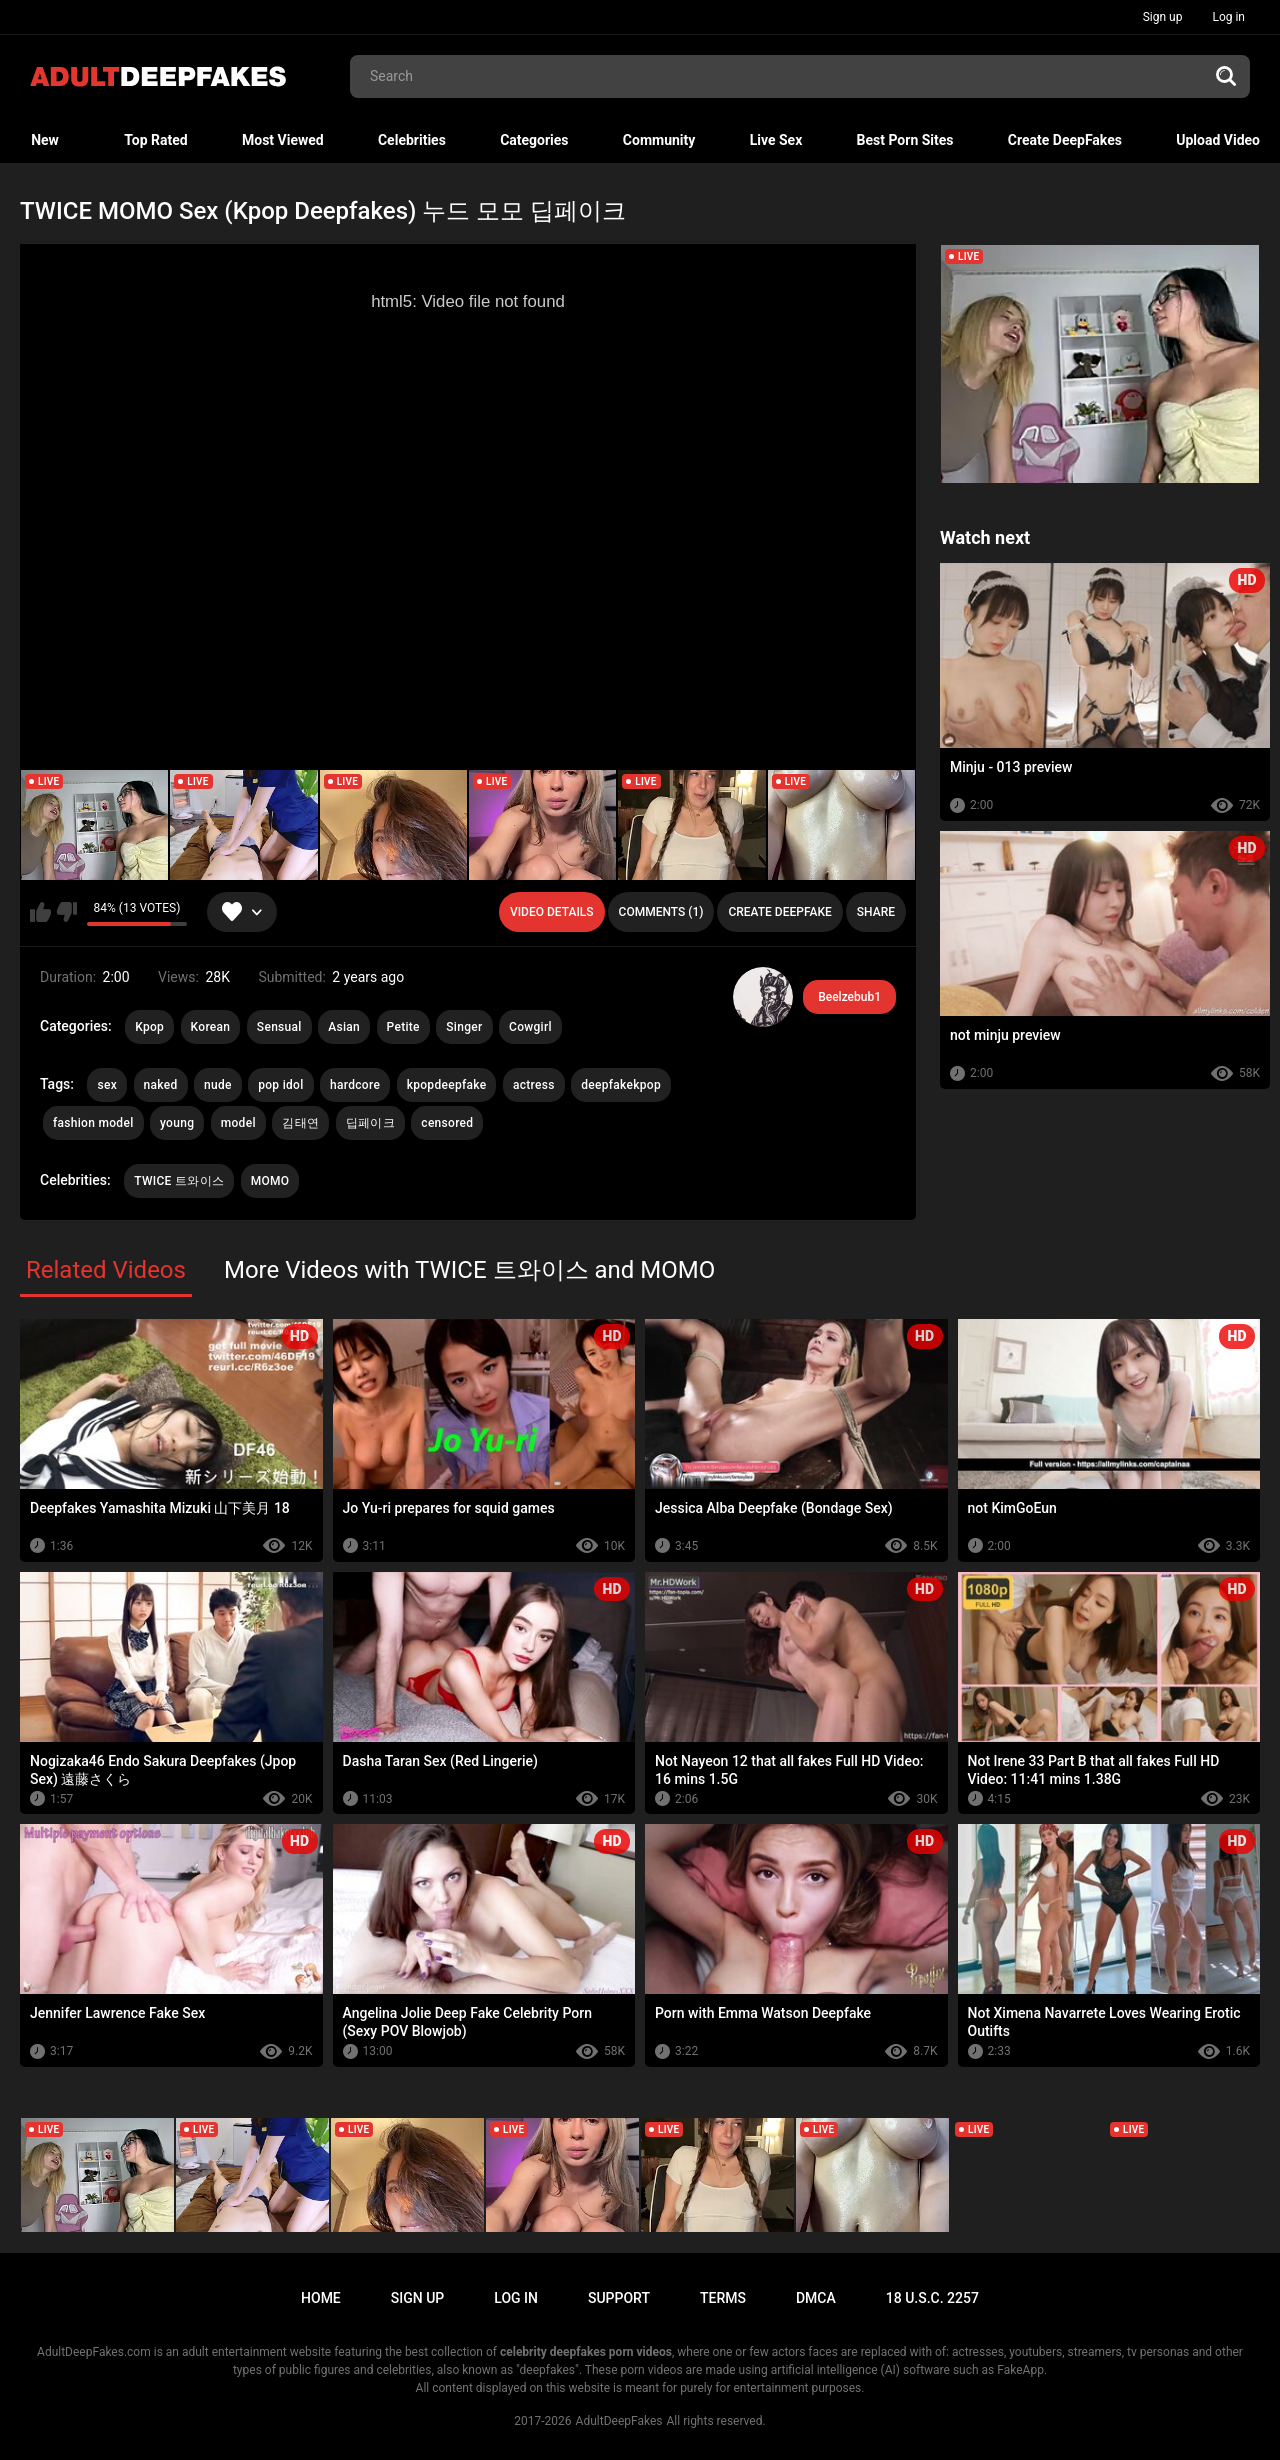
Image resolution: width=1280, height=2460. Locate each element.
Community (659, 140)
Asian (344, 1027)
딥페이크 (370, 1123)
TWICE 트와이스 (179, 1181)
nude (218, 1085)
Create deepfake (779, 912)
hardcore (355, 1085)
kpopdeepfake (447, 1085)
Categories (534, 140)
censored (447, 1123)
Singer (464, 1027)
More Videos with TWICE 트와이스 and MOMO (469, 1270)
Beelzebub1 (849, 997)
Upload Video (1218, 140)
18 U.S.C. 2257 (932, 2298)
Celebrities (412, 140)
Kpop (149, 1027)
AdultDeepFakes (619, 2421)
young (177, 1123)
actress (534, 1085)
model (238, 1123)
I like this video (40, 912)
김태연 (300, 1123)
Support (619, 2298)
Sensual (279, 1027)
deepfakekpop (621, 1085)
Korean (211, 1027)
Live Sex (776, 140)
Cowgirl (530, 1027)
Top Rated (155, 140)
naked (161, 1085)
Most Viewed (283, 140)
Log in (1228, 17)
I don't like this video (66, 912)
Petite (403, 1027)
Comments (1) (661, 912)
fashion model (93, 1123)
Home (321, 2298)
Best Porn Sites (905, 140)
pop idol (280, 1085)
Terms (723, 2298)
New (45, 140)
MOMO (270, 1181)
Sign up (1163, 17)
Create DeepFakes (1065, 140)
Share (876, 912)
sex (107, 1085)
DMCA (816, 2298)
